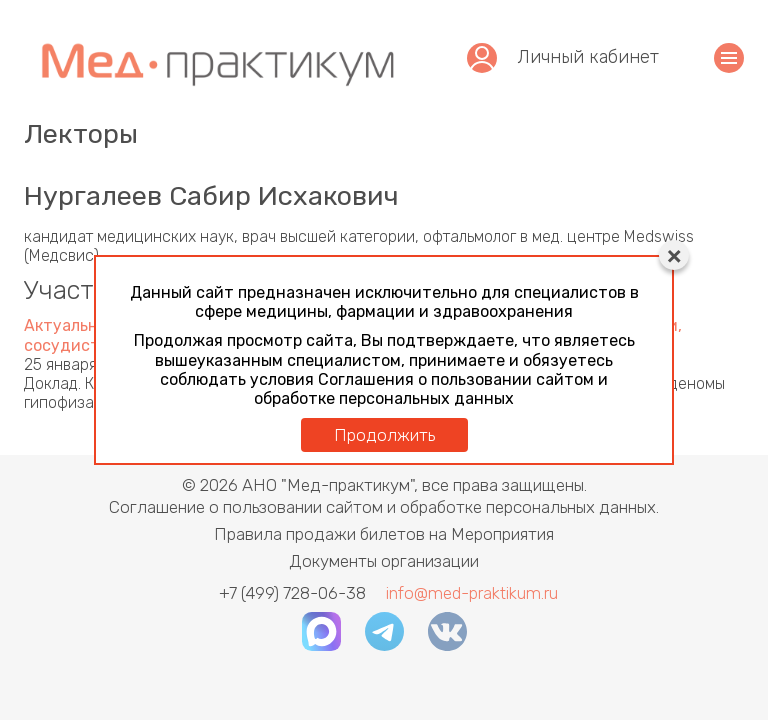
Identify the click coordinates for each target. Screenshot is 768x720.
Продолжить (384, 435)
